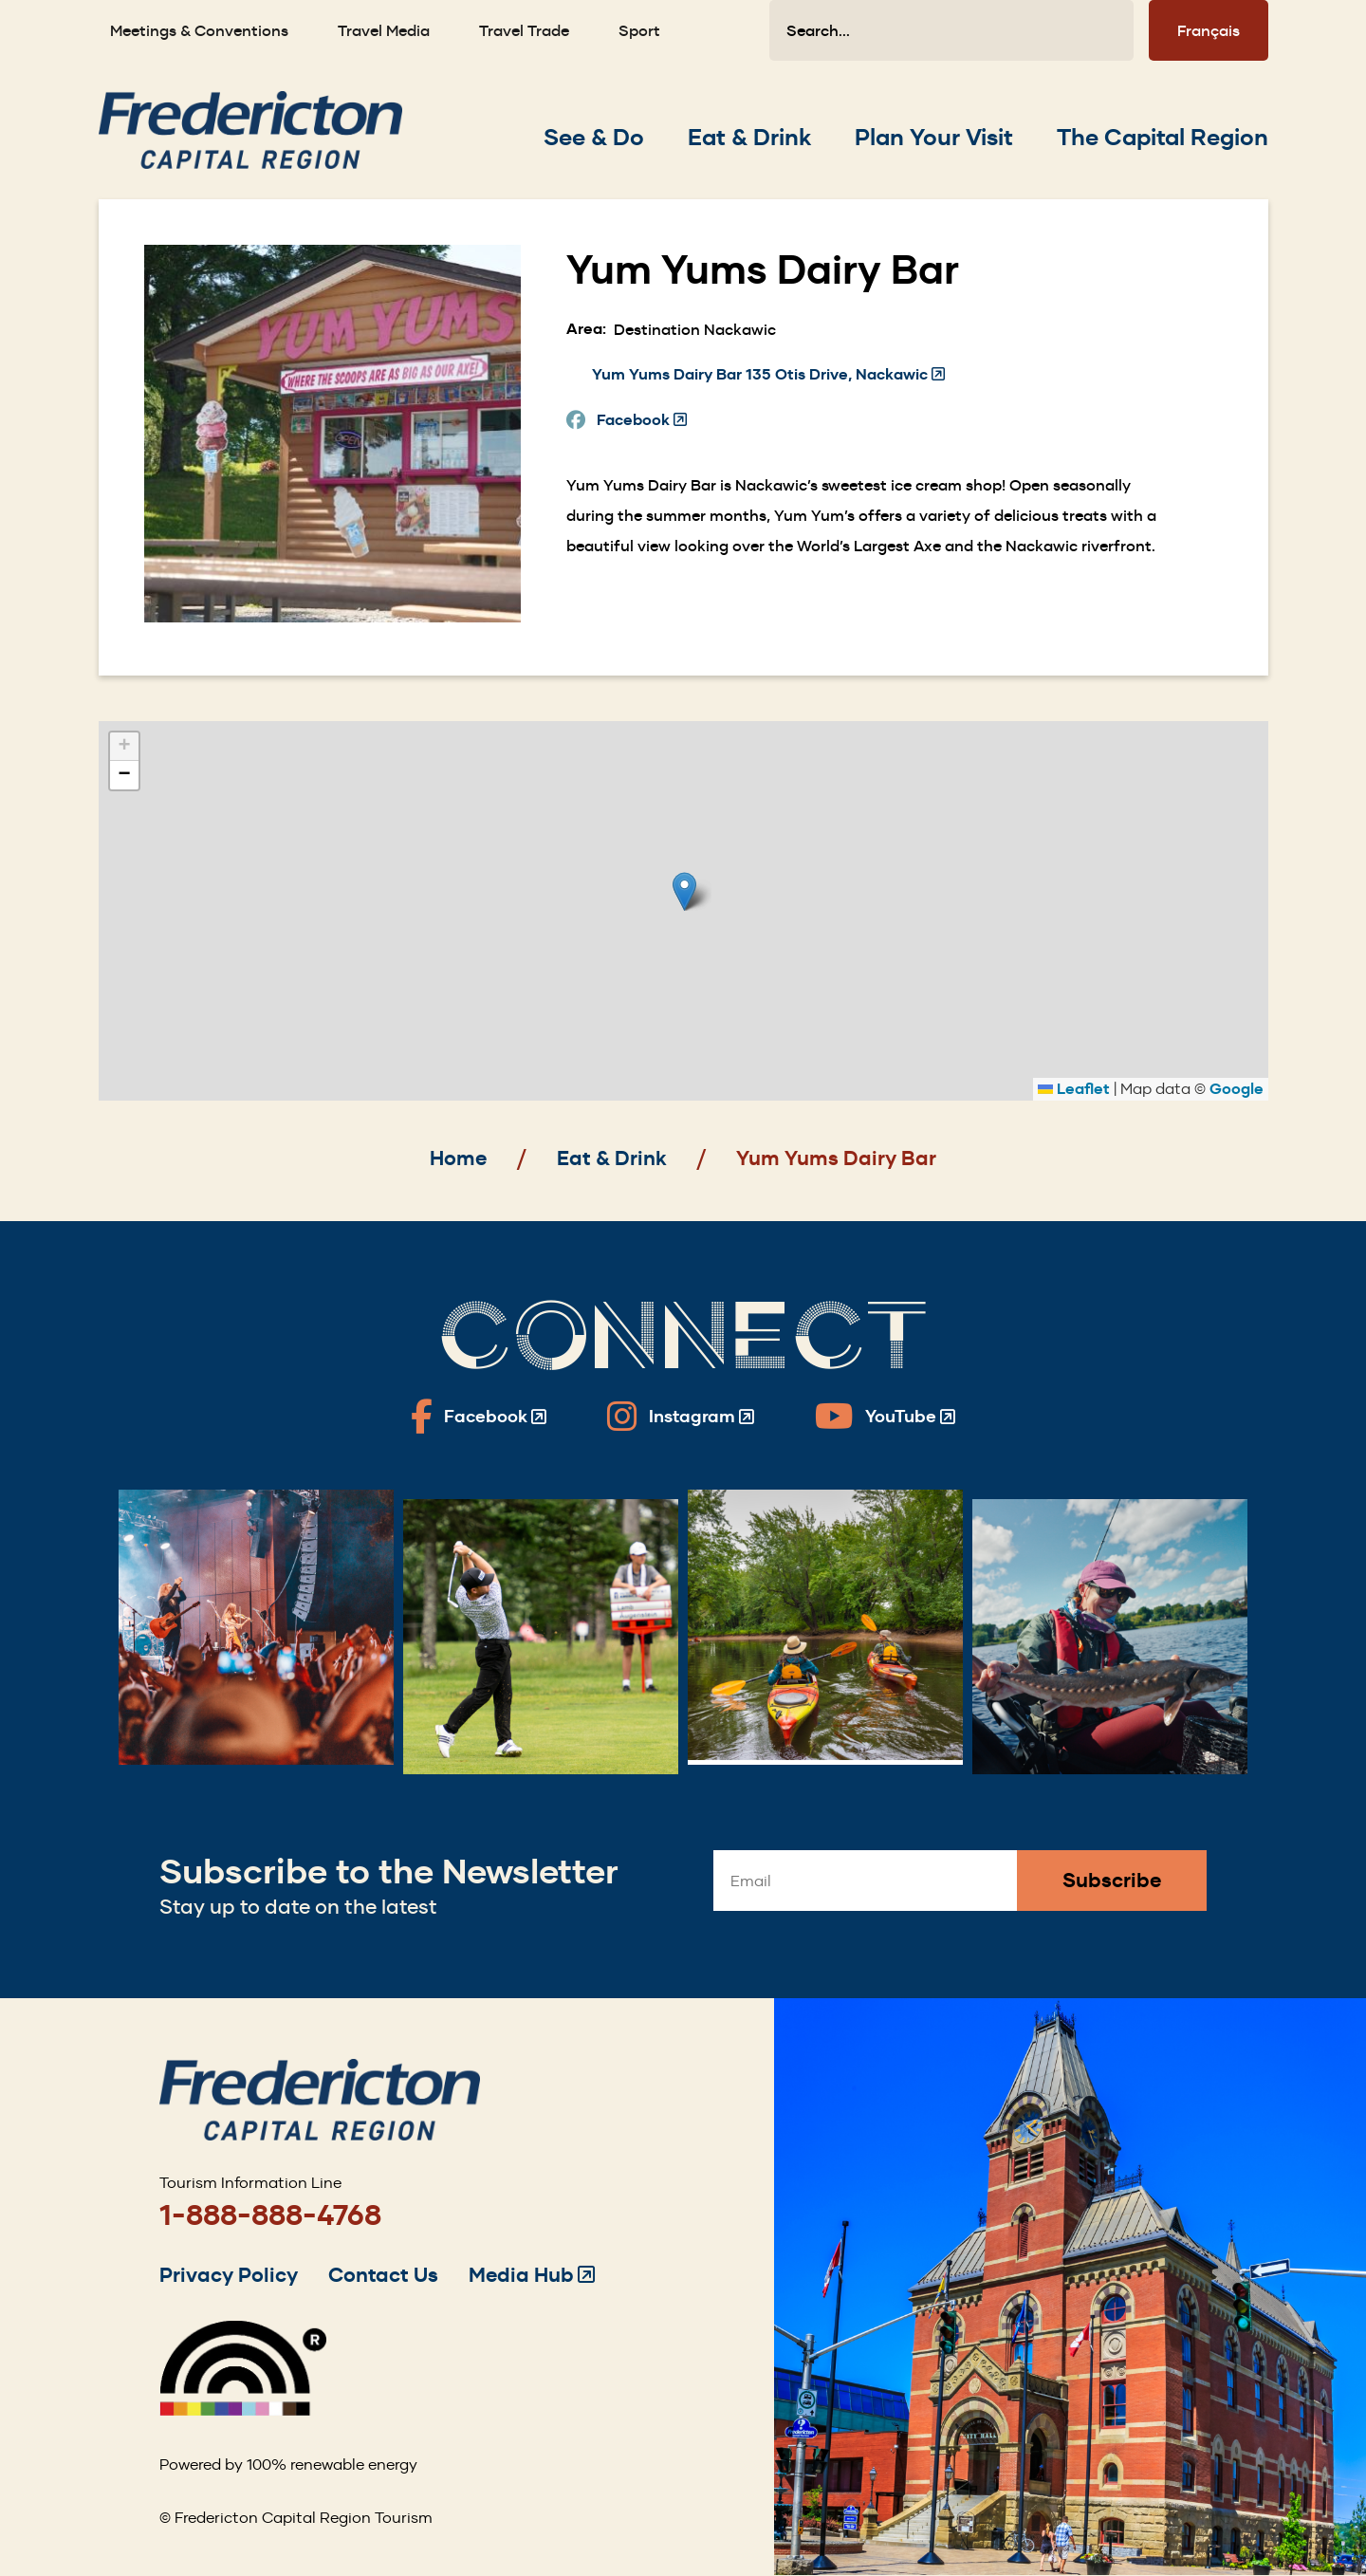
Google (1236, 1089)
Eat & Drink (612, 1158)
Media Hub (532, 2275)
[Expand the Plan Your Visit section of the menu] (934, 137)
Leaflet (1074, 1089)
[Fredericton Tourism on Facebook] (478, 1416)
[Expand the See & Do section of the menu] (594, 137)
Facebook (642, 420)
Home (458, 1158)
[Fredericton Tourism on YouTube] (885, 1416)
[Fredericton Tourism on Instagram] (680, 1416)
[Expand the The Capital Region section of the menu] (1162, 137)
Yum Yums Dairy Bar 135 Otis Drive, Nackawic (768, 374)
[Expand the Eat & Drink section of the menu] (749, 137)
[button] (684, 891)
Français (1208, 30)
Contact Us (383, 2275)
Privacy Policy (228, 2275)
